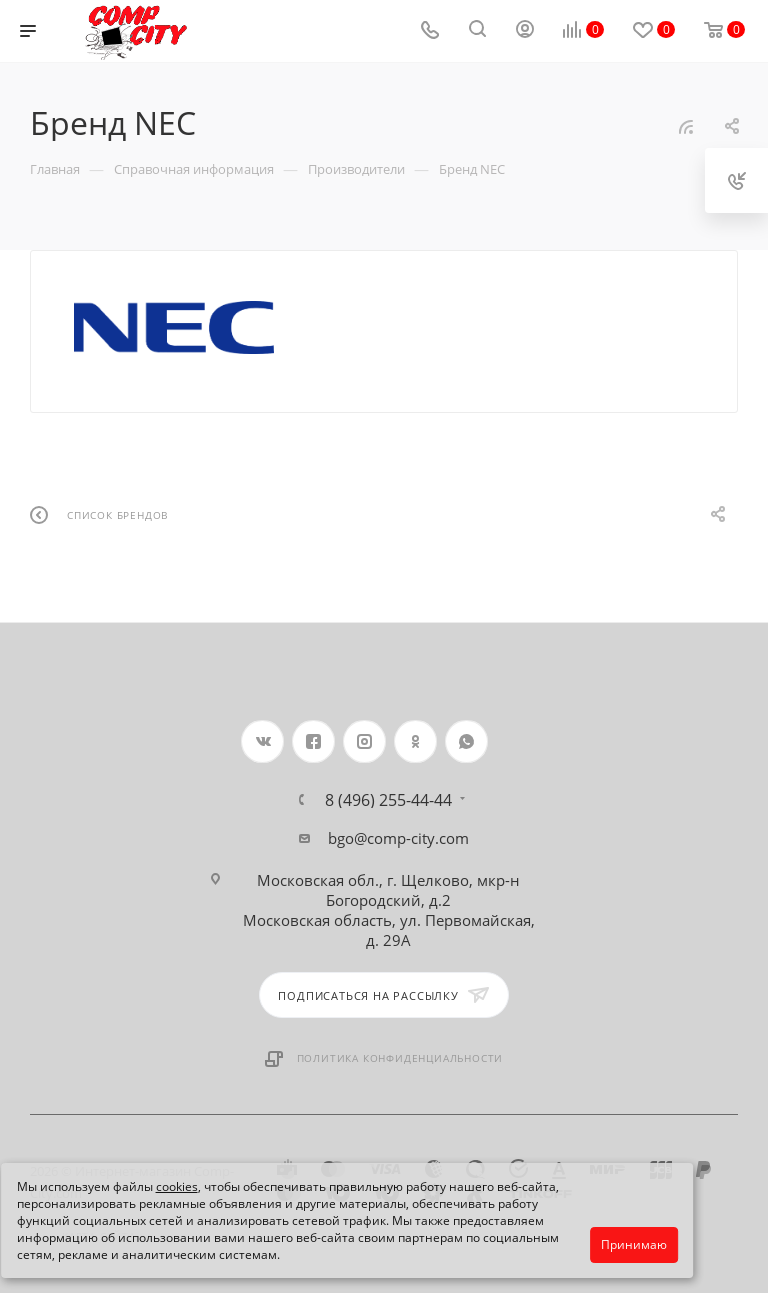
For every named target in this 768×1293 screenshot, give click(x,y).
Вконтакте (262, 741)
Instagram (364, 741)
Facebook (313, 741)
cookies (177, 1186)
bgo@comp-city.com (398, 838)
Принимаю (634, 1244)
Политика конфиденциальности (400, 1058)
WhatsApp (466, 741)
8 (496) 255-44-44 (388, 800)
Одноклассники (415, 741)
